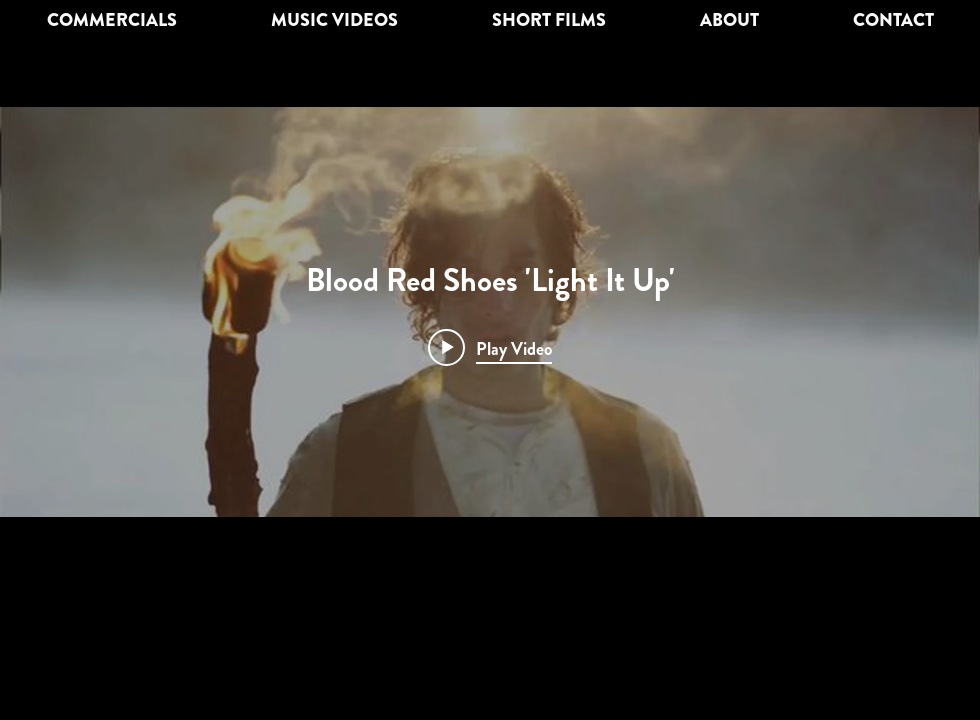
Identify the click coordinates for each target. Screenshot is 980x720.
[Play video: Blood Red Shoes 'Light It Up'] (490, 348)
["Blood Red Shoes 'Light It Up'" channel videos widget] (490, 312)
